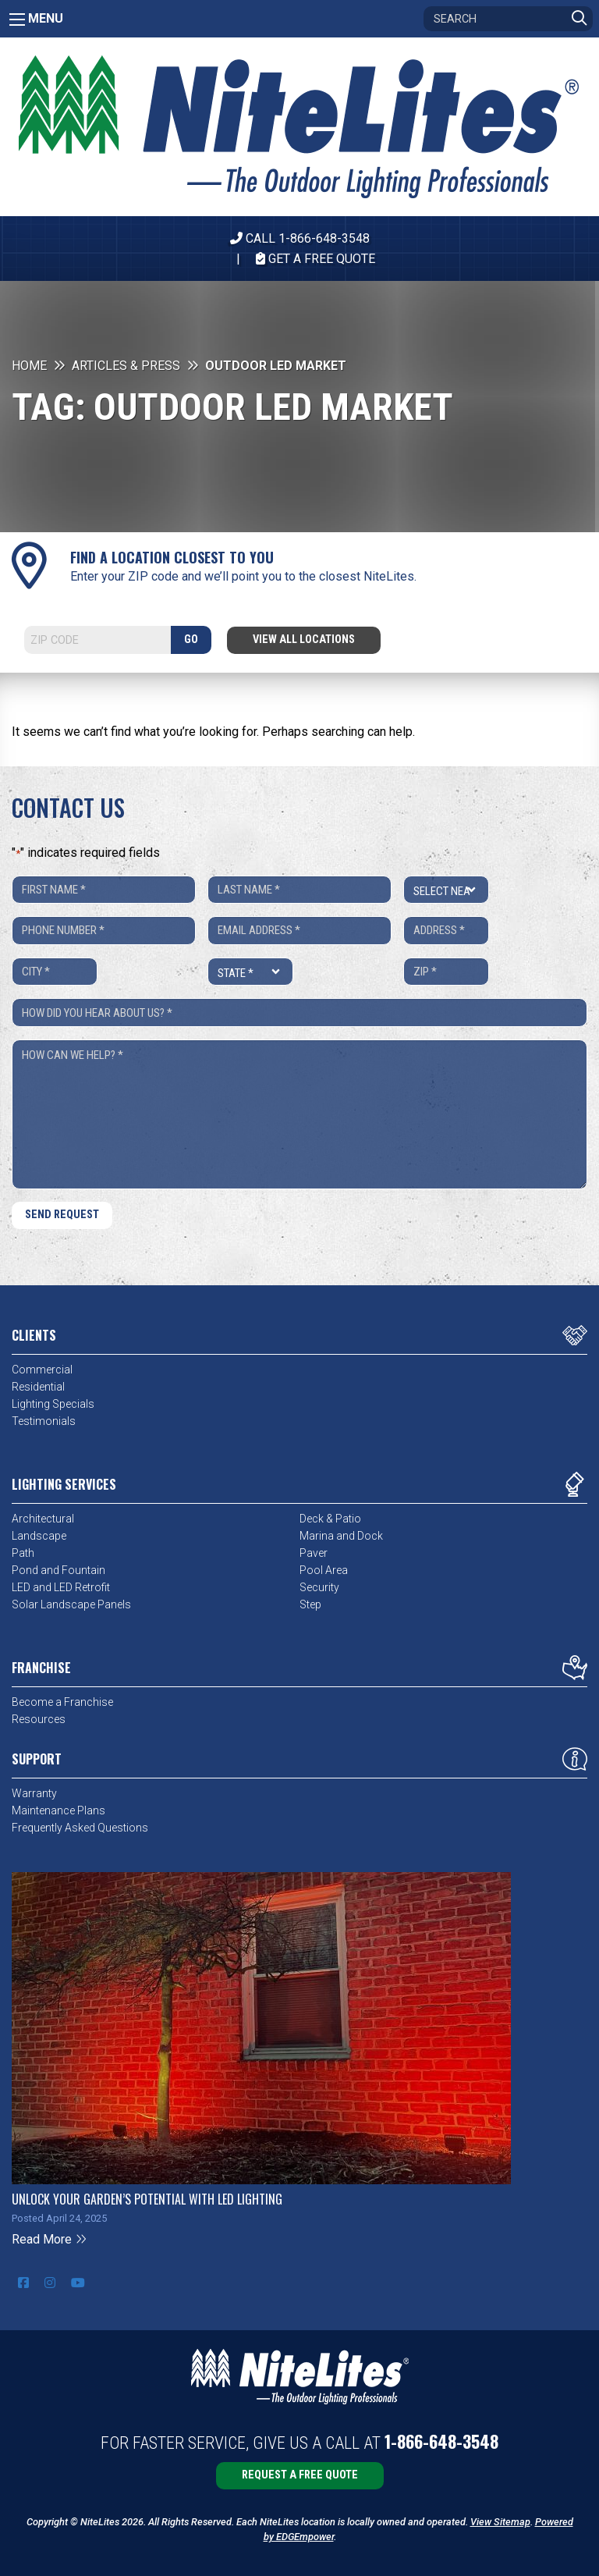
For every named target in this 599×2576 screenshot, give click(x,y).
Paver (314, 1553)
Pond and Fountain (58, 1570)
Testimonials (44, 1421)
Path (23, 1553)
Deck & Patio (330, 1518)
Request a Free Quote (300, 2475)
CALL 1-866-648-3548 (300, 238)
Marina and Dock (341, 1536)
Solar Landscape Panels (71, 1604)
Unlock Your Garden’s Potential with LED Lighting (147, 2199)
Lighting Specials (53, 1404)
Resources (39, 1719)
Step (310, 1604)
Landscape (39, 1536)
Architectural (43, 1518)
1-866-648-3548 (441, 2441)
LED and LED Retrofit (61, 1587)
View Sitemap (500, 2522)
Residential (38, 1386)
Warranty (34, 1793)
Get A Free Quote (315, 258)
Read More (49, 2239)
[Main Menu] (17, 19)
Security (319, 1587)
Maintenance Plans (58, 1810)
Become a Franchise (62, 1702)
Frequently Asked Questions (80, 1827)
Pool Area (324, 1570)
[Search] (508, 18)
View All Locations (304, 639)
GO (191, 639)
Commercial (42, 1369)
